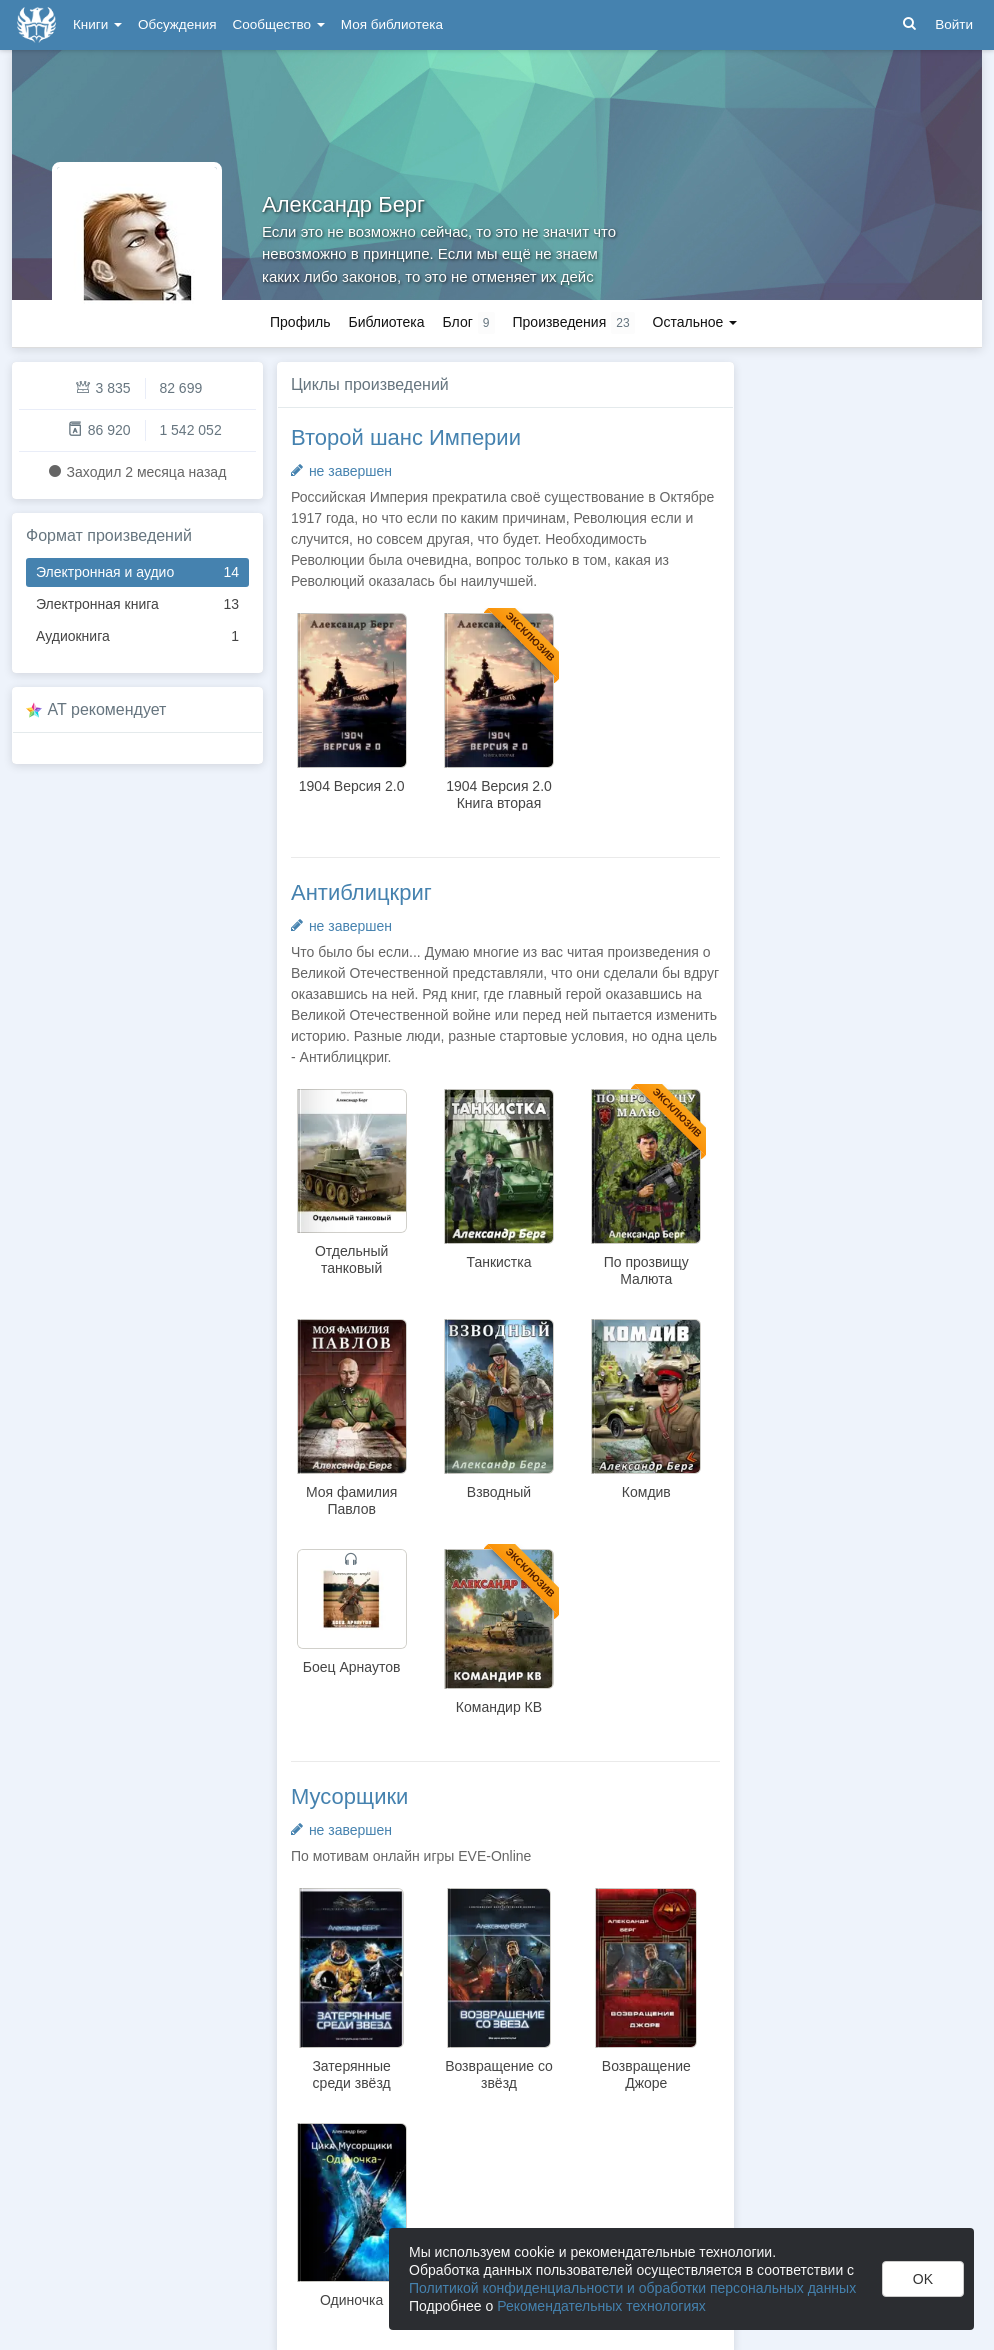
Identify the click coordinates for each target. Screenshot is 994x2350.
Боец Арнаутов (352, 1667)
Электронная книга (137, 604)
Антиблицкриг (361, 892)
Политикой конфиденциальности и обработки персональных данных (632, 2288)
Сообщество (279, 24)
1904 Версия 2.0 (352, 786)
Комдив (646, 1492)
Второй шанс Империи (406, 437)
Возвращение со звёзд (499, 2074)
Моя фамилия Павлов (351, 1500)
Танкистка (498, 1262)
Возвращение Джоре (646, 2074)
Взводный (499, 1492)
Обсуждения (177, 24)
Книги (97, 24)
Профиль (300, 322)
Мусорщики (349, 1796)
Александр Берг (343, 204)
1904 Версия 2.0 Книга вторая (499, 794)
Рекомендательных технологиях (601, 2306)
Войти (954, 24)
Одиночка (351, 2300)
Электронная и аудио (137, 572)
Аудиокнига (137, 636)
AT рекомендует (107, 709)
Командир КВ (499, 1707)
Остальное (695, 322)
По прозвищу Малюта (646, 1270)
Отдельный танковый (351, 1259)
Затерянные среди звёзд (351, 2074)
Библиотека (386, 322)
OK (923, 2279)
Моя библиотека (392, 24)
